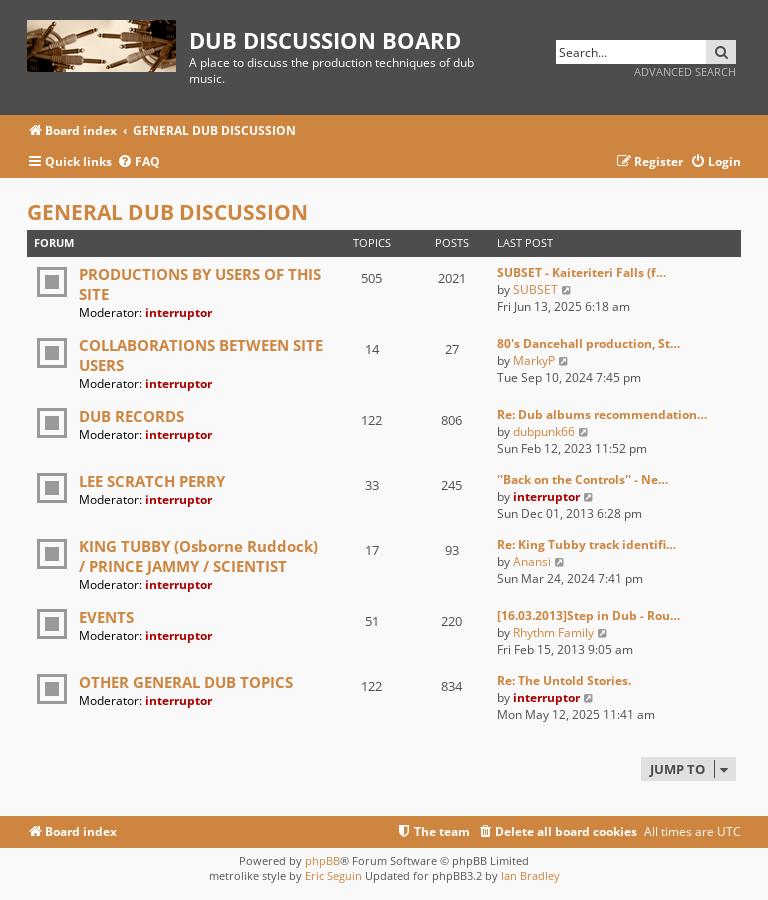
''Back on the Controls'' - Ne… (582, 479)
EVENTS (106, 617)
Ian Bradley (530, 875)
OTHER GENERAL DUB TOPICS (186, 682)
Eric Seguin (333, 875)
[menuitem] (138, 162)
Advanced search (685, 71)
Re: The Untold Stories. (564, 680)
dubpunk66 (544, 431)
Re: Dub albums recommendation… (602, 414)
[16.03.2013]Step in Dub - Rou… (588, 615)
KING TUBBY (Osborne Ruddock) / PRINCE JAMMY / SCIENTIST (198, 556)
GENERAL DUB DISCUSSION (167, 212)
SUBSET (535, 289)
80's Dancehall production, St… (588, 343)
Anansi (532, 561)
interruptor (178, 312)
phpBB (322, 860)
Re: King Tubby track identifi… (586, 544)
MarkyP (534, 360)
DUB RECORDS (131, 416)
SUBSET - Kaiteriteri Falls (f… (581, 272)
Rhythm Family (553, 632)
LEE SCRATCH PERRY (152, 481)
